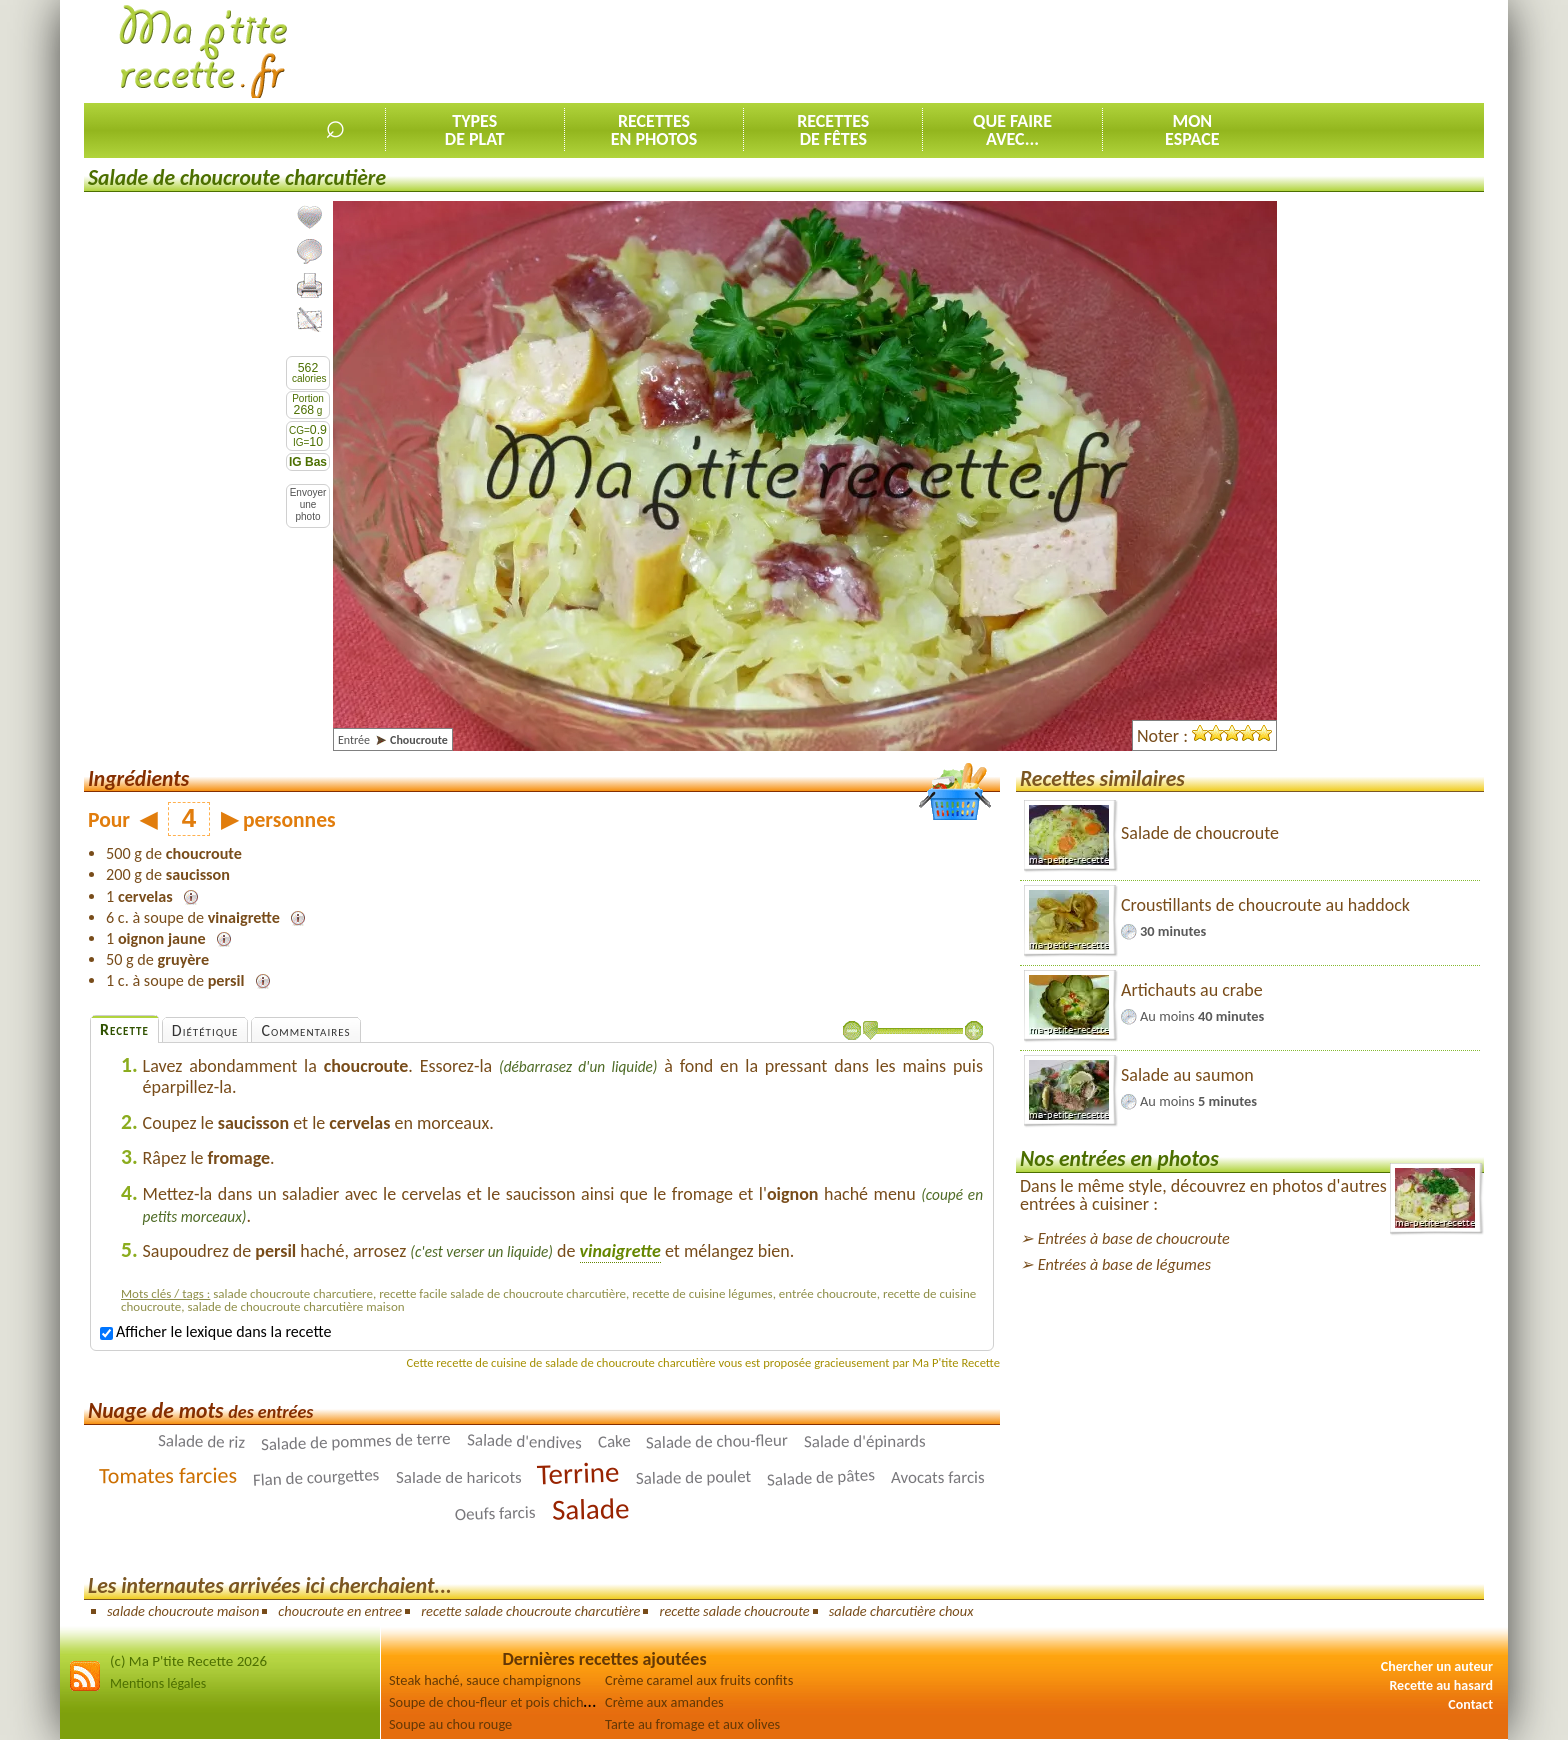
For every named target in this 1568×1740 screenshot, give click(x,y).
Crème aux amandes (664, 1702)
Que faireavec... (1012, 130)
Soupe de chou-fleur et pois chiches (492, 1702)
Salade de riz (201, 1441)
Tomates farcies (168, 1475)
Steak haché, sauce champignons (485, 1680)
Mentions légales (158, 1683)
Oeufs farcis (495, 1513)
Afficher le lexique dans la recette (215, 1331)
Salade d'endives (524, 1441)
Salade (590, 1509)
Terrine (579, 1473)
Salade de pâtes (821, 1477)
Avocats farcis (938, 1477)
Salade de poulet (694, 1477)
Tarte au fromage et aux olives (692, 1724)
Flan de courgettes (316, 1477)
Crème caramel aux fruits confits (699, 1680)
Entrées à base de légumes (1124, 1264)
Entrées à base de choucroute (1134, 1238)
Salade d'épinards (865, 1441)
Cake (614, 1441)
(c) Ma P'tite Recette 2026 (188, 1661)
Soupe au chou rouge (450, 1724)
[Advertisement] (1120, 51)
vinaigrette (620, 1251)
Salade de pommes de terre (356, 1441)
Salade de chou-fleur (717, 1442)
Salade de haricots (459, 1477)
